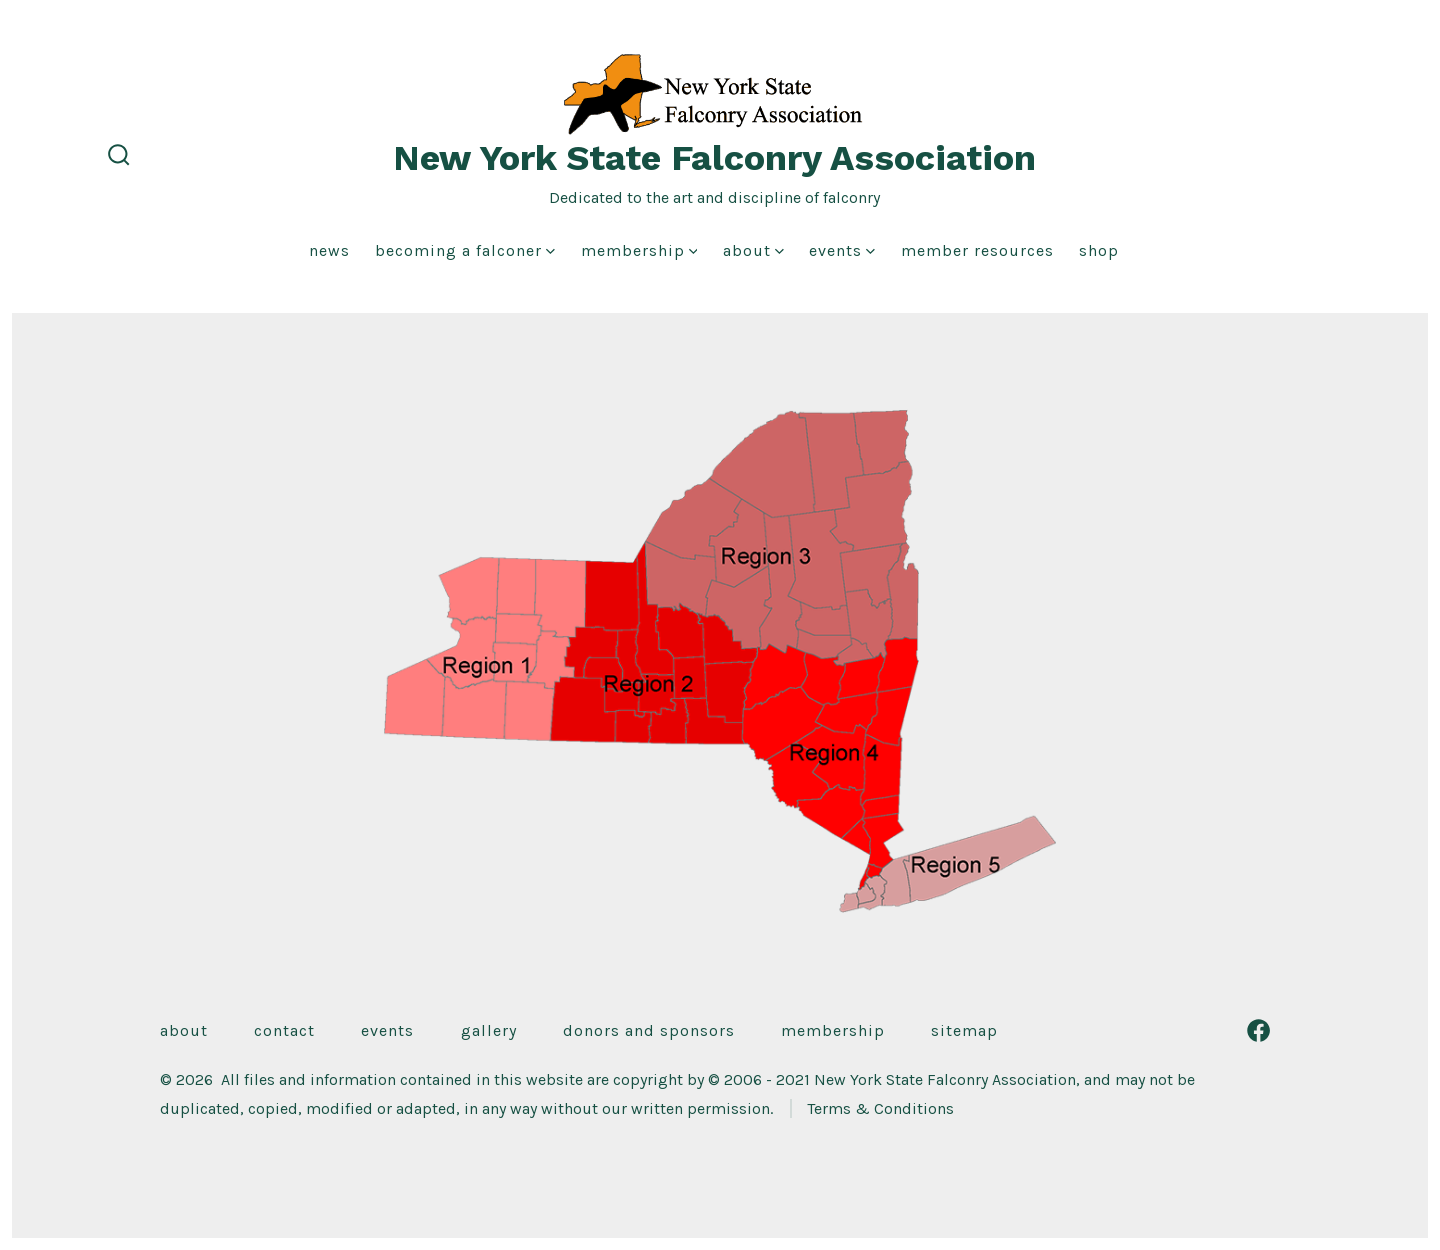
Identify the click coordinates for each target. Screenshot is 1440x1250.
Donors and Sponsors (649, 1030)
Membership (639, 250)
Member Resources (977, 250)
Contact (284, 1030)
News (329, 250)
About (753, 250)
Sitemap (964, 1030)
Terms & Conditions (880, 1108)
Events (842, 250)
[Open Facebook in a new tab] (1258, 1030)
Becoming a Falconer (465, 250)
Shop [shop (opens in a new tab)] (1099, 250)
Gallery (489, 1030)
